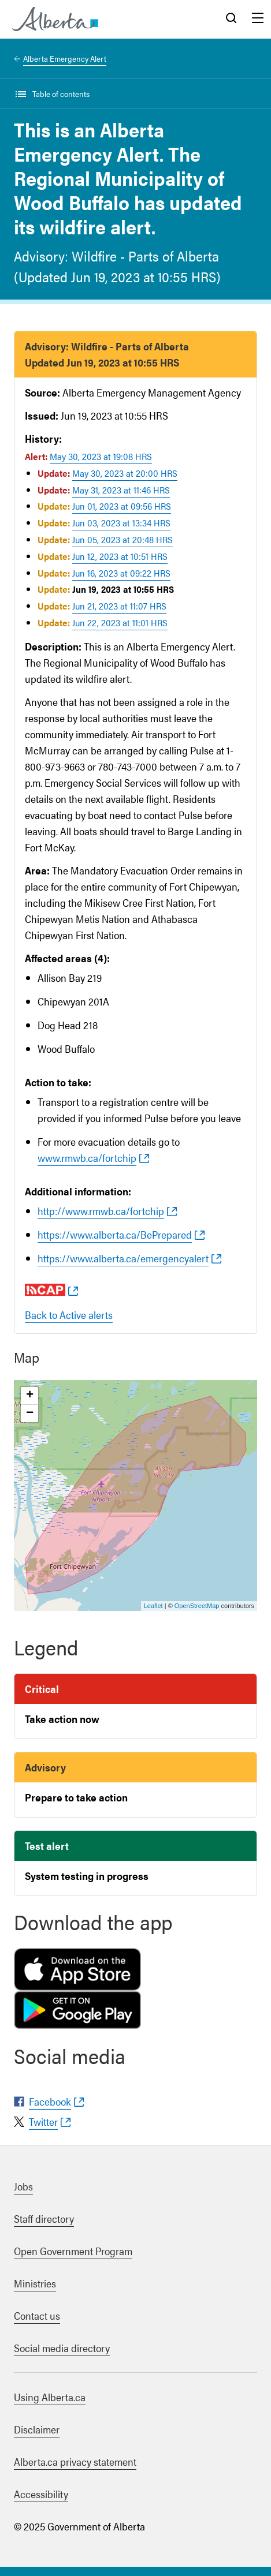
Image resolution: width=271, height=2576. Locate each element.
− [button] (30, 1413)
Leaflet (153, 1605)
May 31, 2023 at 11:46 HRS (121, 489)
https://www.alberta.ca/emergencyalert (123, 1258)
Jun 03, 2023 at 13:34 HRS (121, 522)
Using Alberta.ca (50, 2397)
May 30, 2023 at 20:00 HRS (124, 473)
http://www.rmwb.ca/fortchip (101, 1210)
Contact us (37, 2315)
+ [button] (30, 1395)
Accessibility (41, 2494)
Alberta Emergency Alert (64, 58)
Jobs (23, 2186)
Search (231, 19)
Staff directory (44, 2218)
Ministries (35, 2283)
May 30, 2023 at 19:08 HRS (101, 456)
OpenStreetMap (197, 1605)
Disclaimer (37, 2429)
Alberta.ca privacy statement (75, 2461)
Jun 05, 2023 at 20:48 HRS (122, 539)
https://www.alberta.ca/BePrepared (115, 1234)
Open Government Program (73, 2251)
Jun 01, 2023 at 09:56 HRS (121, 506)
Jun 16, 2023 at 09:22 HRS (121, 572)
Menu (257, 19)
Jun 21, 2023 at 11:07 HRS (119, 605)
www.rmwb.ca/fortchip (87, 1157)
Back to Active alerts (69, 1314)
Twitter (43, 2121)
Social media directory (62, 2348)
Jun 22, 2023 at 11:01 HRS (120, 622)
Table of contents (61, 93)
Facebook (50, 2101)
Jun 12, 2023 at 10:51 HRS (120, 556)
